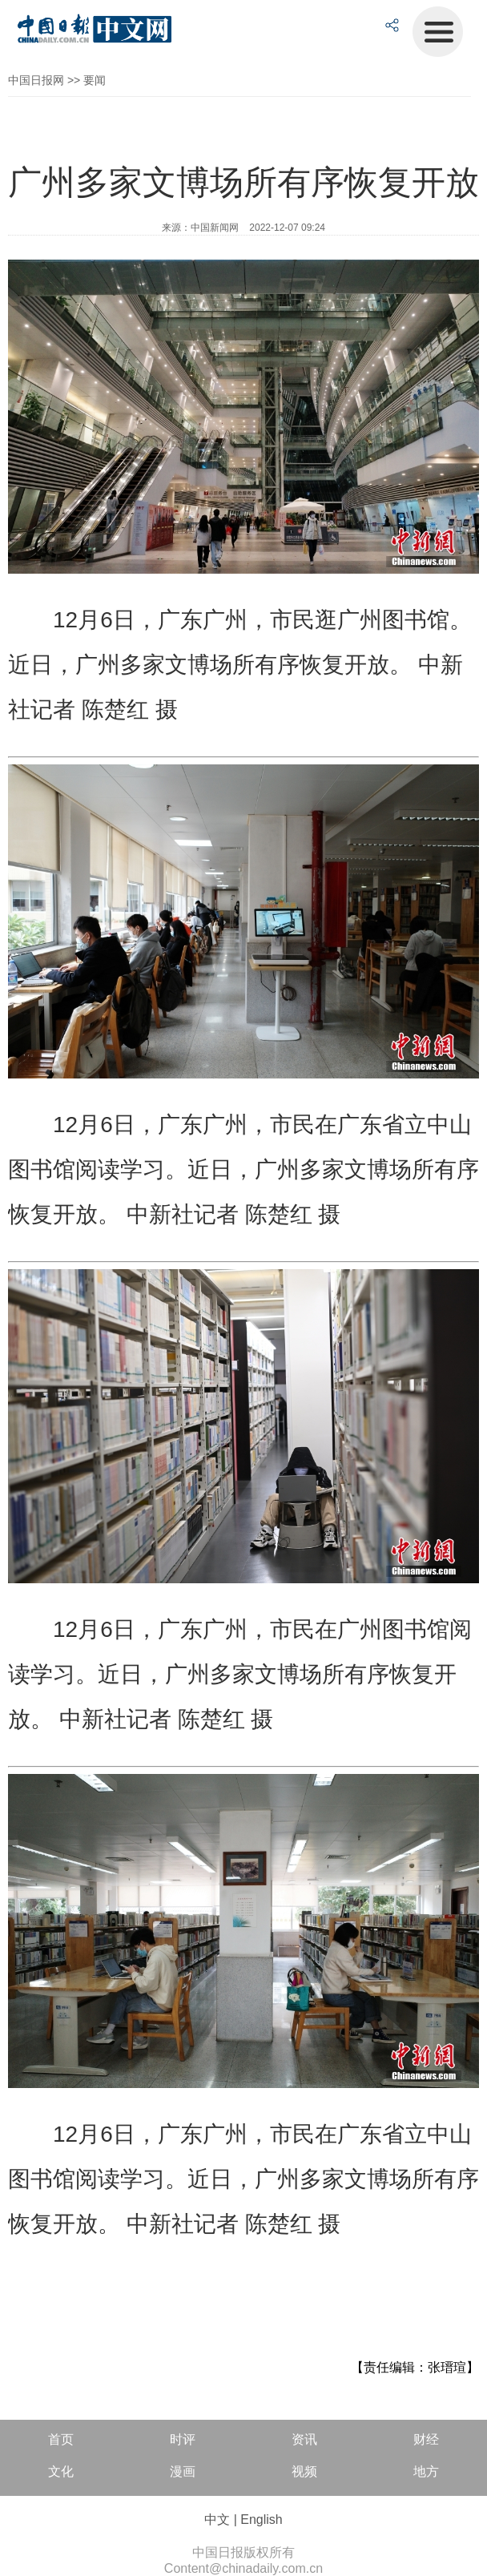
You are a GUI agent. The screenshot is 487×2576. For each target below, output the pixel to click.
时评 (182, 2439)
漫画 (182, 2471)
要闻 (94, 80)
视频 (304, 2471)
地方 (426, 2471)
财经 (426, 2439)
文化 (61, 2471)
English (261, 2519)
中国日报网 (36, 80)
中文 (217, 2519)
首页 (61, 2439)
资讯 (304, 2439)
